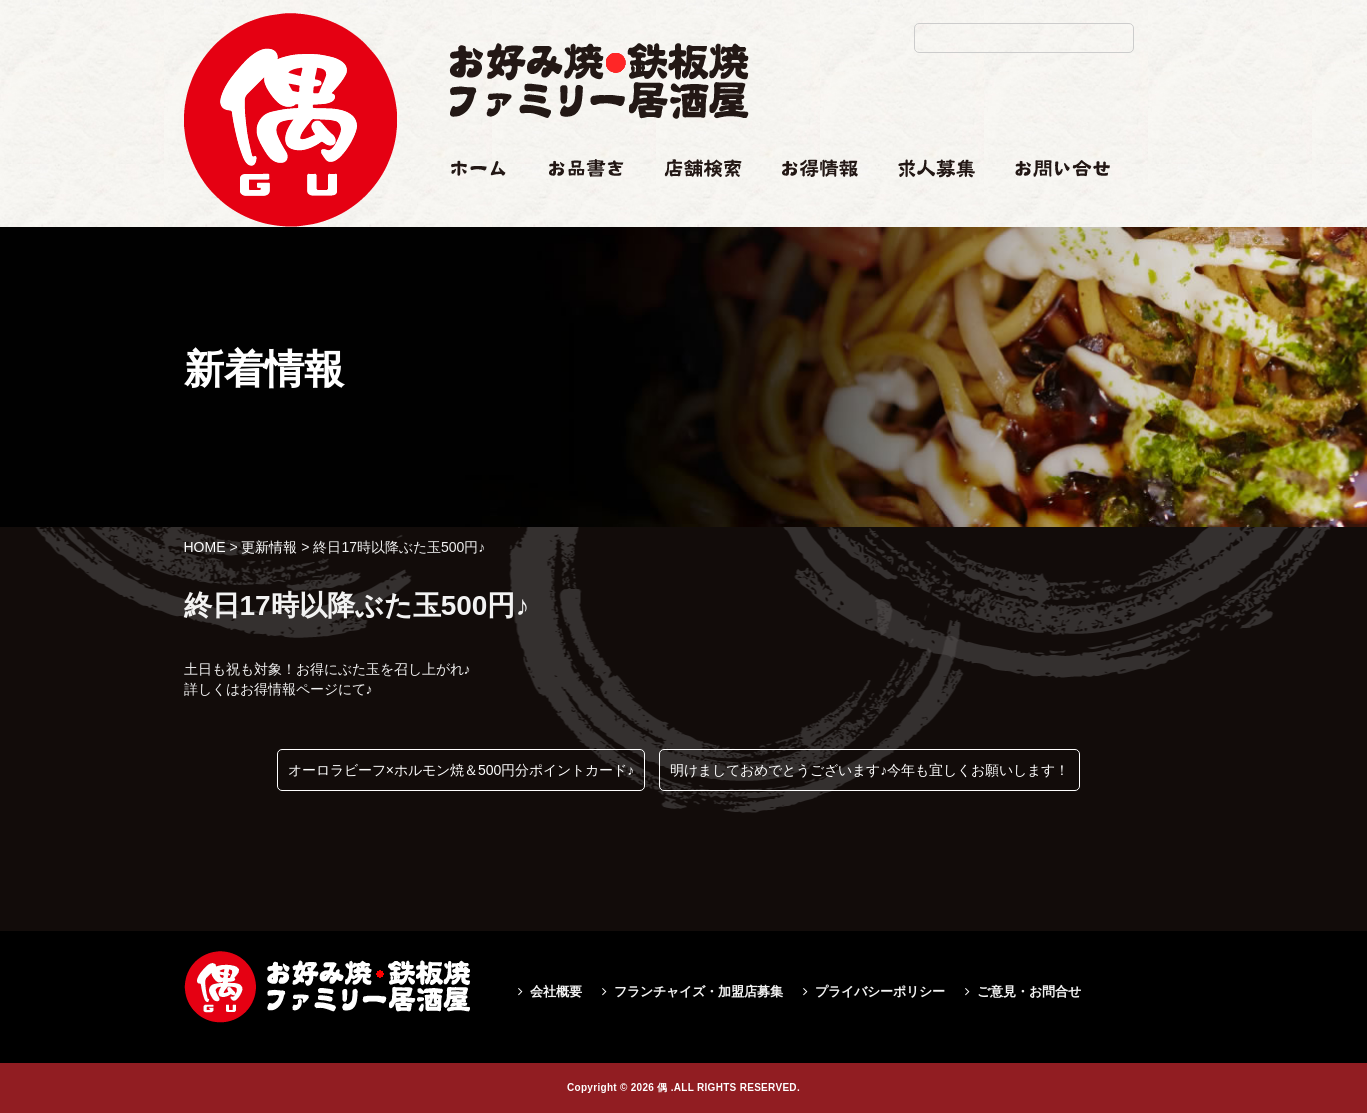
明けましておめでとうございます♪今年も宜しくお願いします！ (869, 770)
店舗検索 (692, 207)
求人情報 (926, 207)
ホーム (470, 207)
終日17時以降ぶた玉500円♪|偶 (290, 266)
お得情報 (810, 207)
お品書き (577, 207)
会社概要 (556, 991)
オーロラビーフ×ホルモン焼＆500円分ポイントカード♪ (461, 770)
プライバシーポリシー (880, 991)
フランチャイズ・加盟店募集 (698, 991)
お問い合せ (1050, 207)
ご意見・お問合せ (1029, 991)
